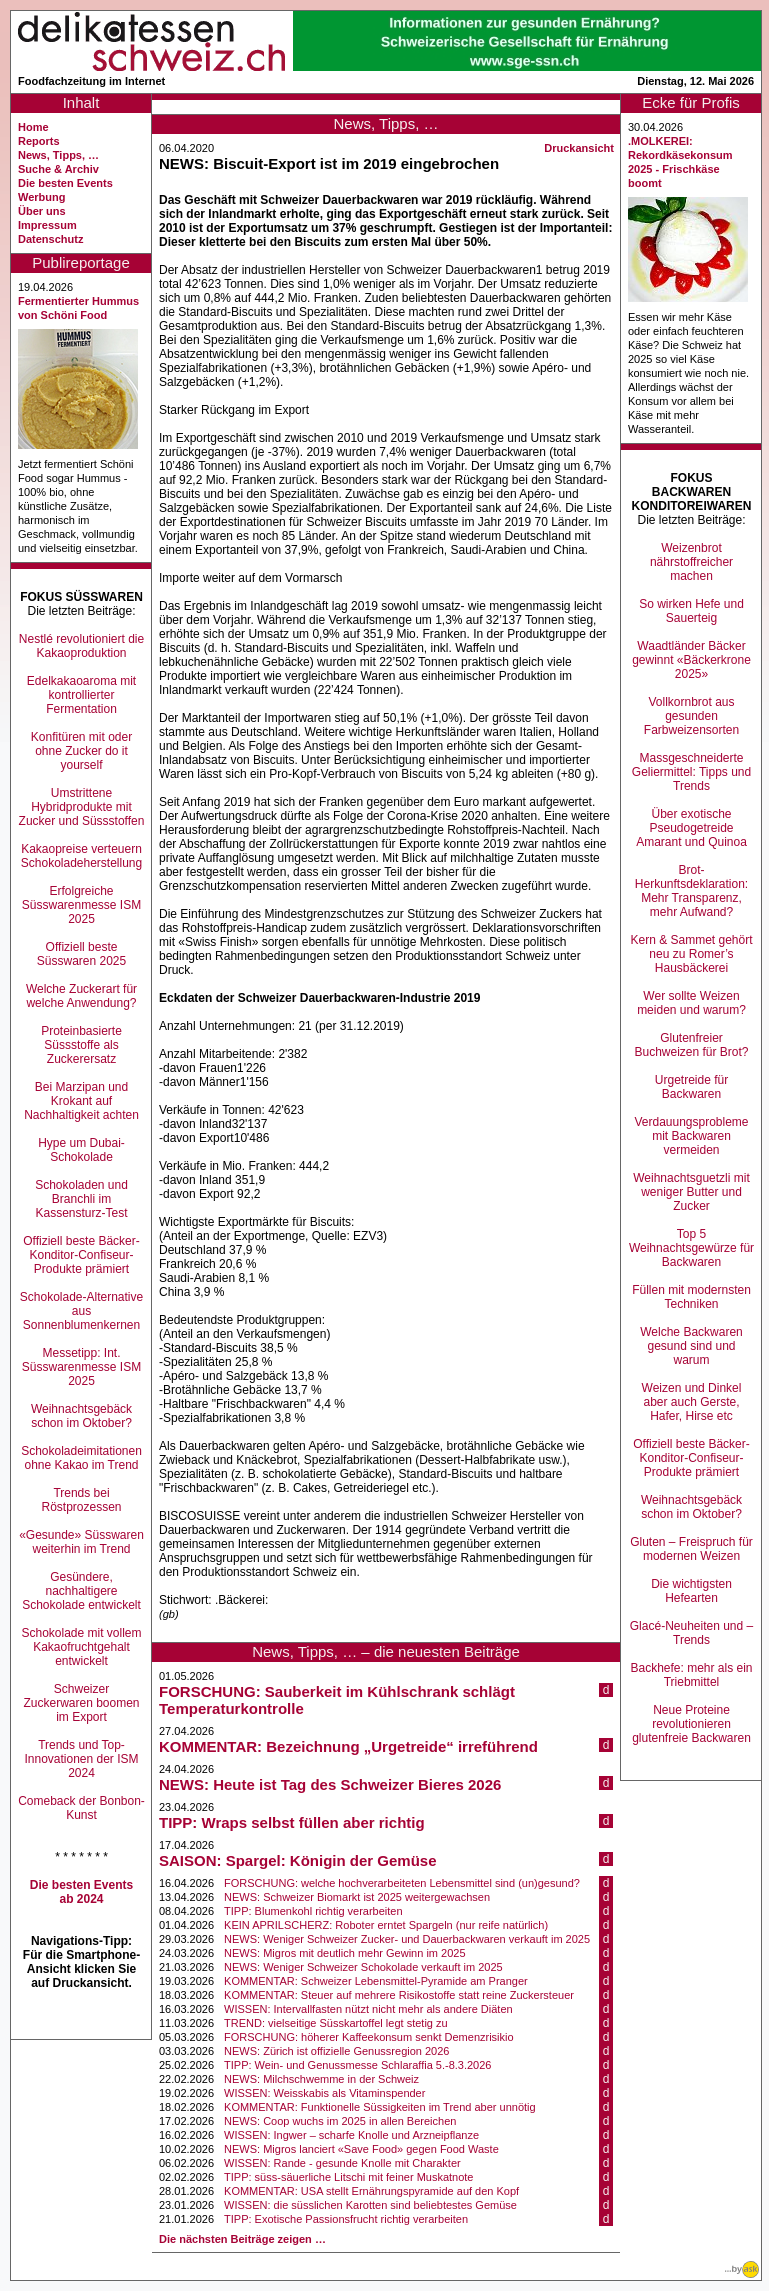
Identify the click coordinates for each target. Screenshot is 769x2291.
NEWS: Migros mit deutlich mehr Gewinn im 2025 (344, 1953)
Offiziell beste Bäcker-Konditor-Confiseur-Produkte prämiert (81, 1255)
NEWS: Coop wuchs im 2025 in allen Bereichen (340, 2121)
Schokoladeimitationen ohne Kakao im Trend (81, 1458)
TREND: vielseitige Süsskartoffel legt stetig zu (336, 2023)
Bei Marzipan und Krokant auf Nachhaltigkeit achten (81, 1101)
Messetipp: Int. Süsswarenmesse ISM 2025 (81, 1367)
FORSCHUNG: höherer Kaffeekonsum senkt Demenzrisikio (369, 2037)
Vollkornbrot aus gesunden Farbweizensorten (691, 716)
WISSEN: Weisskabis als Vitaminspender (324, 2093)
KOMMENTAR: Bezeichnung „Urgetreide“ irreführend (348, 1746)
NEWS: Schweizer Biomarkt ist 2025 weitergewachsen (357, 1897)
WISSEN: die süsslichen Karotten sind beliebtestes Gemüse (370, 2205)
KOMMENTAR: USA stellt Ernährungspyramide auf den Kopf (371, 2191)
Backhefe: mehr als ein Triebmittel (691, 1675)
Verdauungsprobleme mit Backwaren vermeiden (691, 1136)
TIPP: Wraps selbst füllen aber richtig (292, 1822)
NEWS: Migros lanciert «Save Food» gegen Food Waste (361, 2149)
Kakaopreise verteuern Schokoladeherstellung (81, 856)
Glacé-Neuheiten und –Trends (691, 1633)
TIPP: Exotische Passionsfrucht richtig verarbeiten (346, 2219)
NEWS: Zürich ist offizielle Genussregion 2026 (336, 2051)
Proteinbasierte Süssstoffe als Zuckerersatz (81, 1045)
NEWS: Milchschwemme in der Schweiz (321, 2079)
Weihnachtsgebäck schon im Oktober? (81, 1416)
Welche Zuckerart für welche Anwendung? (81, 996)
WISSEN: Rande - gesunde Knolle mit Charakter (342, 2163)
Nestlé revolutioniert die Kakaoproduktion (81, 646)
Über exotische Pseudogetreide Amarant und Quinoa (691, 828)
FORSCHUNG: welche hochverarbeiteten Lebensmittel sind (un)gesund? (402, 1883)
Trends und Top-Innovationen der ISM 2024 (81, 1759)
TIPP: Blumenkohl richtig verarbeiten (313, 1911)
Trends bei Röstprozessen (81, 1500)
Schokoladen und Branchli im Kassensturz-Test (81, 1199)
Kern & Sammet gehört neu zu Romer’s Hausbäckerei (691, 954)
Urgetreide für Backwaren (691, 1087)
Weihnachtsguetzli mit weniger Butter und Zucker (691, 1192)
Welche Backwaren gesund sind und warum (691, 1346)
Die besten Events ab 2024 (81, 1892)
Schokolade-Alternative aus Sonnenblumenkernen (81, 1311)
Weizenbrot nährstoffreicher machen (691, 562)
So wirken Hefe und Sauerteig (691, 611)
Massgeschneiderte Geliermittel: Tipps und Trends (691, 772)
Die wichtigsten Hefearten (691, 1591)
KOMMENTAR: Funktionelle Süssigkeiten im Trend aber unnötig (380, 2107)
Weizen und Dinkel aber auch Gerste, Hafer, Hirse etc (692, 1402)
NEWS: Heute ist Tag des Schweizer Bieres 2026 (330, 1784)
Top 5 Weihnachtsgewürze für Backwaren (691, 1248)
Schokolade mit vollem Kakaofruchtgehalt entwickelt (81, 1647)
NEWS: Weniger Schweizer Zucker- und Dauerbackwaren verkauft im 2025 (407, 1939)
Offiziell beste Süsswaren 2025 (81, 954)
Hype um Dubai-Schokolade (81, 1150)
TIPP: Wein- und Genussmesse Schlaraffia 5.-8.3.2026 (357, 2065)
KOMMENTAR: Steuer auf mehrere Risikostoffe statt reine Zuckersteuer (399, 1995)
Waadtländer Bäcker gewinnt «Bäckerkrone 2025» (691, 660)
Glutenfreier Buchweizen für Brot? (691, 1045)
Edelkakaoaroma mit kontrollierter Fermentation (81, 695)
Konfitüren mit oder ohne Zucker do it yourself (81, 751)
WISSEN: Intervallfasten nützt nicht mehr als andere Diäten (368, 2009)
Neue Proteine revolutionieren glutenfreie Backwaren (691, 1724)
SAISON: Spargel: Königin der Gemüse (298, 1860)
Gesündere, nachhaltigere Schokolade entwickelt (81, 1591)
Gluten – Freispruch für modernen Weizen (691, 1549)
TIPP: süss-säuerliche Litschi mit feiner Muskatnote (348, 2177)
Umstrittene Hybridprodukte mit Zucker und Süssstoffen (82, 807)
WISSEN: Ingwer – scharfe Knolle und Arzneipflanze (351, 2135)
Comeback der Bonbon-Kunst (81, 1808)
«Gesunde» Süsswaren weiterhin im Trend (81, 1542)
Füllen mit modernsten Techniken (691, 1297)
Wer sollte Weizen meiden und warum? (691, 1003)
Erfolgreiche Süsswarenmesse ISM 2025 (81, 905)
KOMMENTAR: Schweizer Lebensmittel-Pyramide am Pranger (376, 1981)
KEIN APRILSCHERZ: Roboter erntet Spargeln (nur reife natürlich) (386, 1925)
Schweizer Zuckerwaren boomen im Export (81, 1703)
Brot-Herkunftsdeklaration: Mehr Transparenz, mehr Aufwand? (691, 891)
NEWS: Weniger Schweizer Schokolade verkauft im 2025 (363, 1967)
